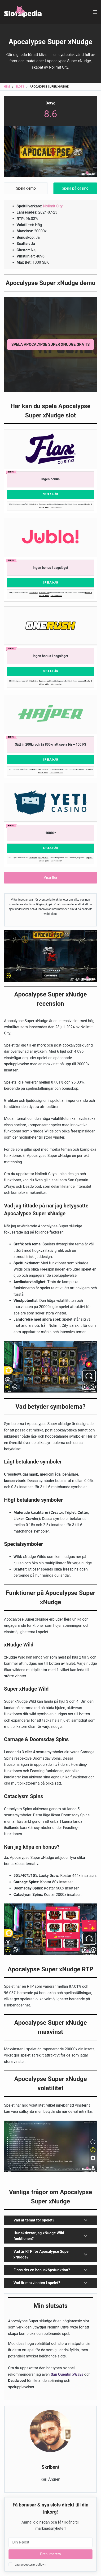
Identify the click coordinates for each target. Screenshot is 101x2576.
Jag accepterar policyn (29, 2564)
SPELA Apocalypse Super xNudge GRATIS (50, 344)
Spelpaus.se (44, 504)
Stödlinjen (33, 504)
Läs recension (56, 507)
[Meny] (95, 12)
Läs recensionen (56, 772)
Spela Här (50, 494)
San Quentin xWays (67, 2374)
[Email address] (50, 2542)
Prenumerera (50, 2554)
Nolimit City (53, 206)
